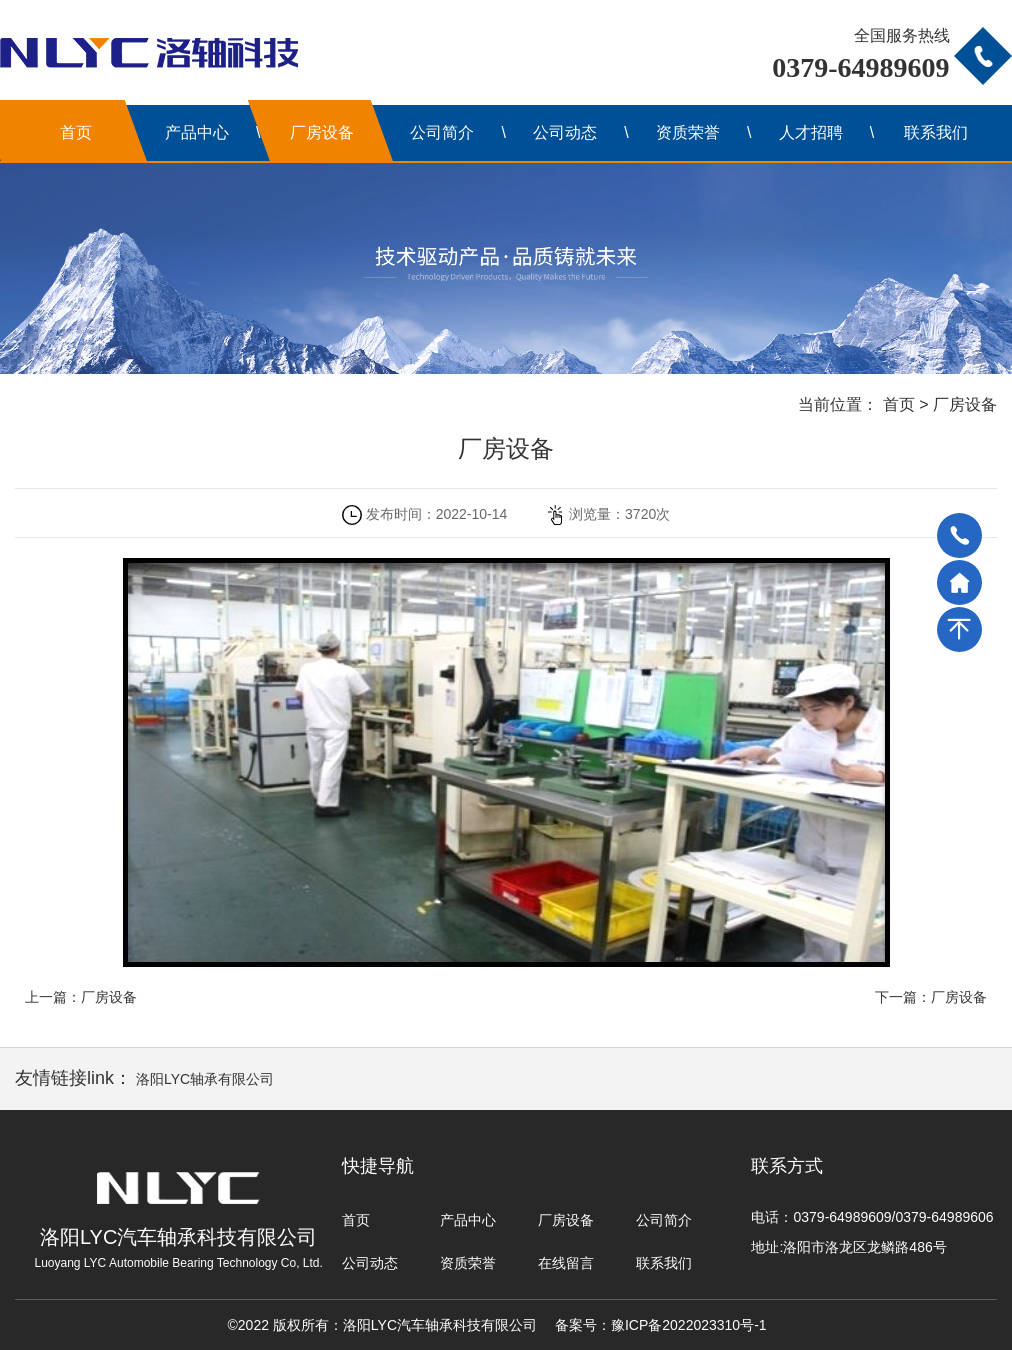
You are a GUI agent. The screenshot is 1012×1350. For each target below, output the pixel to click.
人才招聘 (811, 132)
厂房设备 (322, 132)
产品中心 (197, 132)
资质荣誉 (688, 132)
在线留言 (566, 1263)
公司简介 (442, 132)
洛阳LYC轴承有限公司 (205, 1079)
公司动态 (565, 132)
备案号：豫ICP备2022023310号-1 (661, 1325)
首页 (76, 132)
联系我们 (936, 132)
